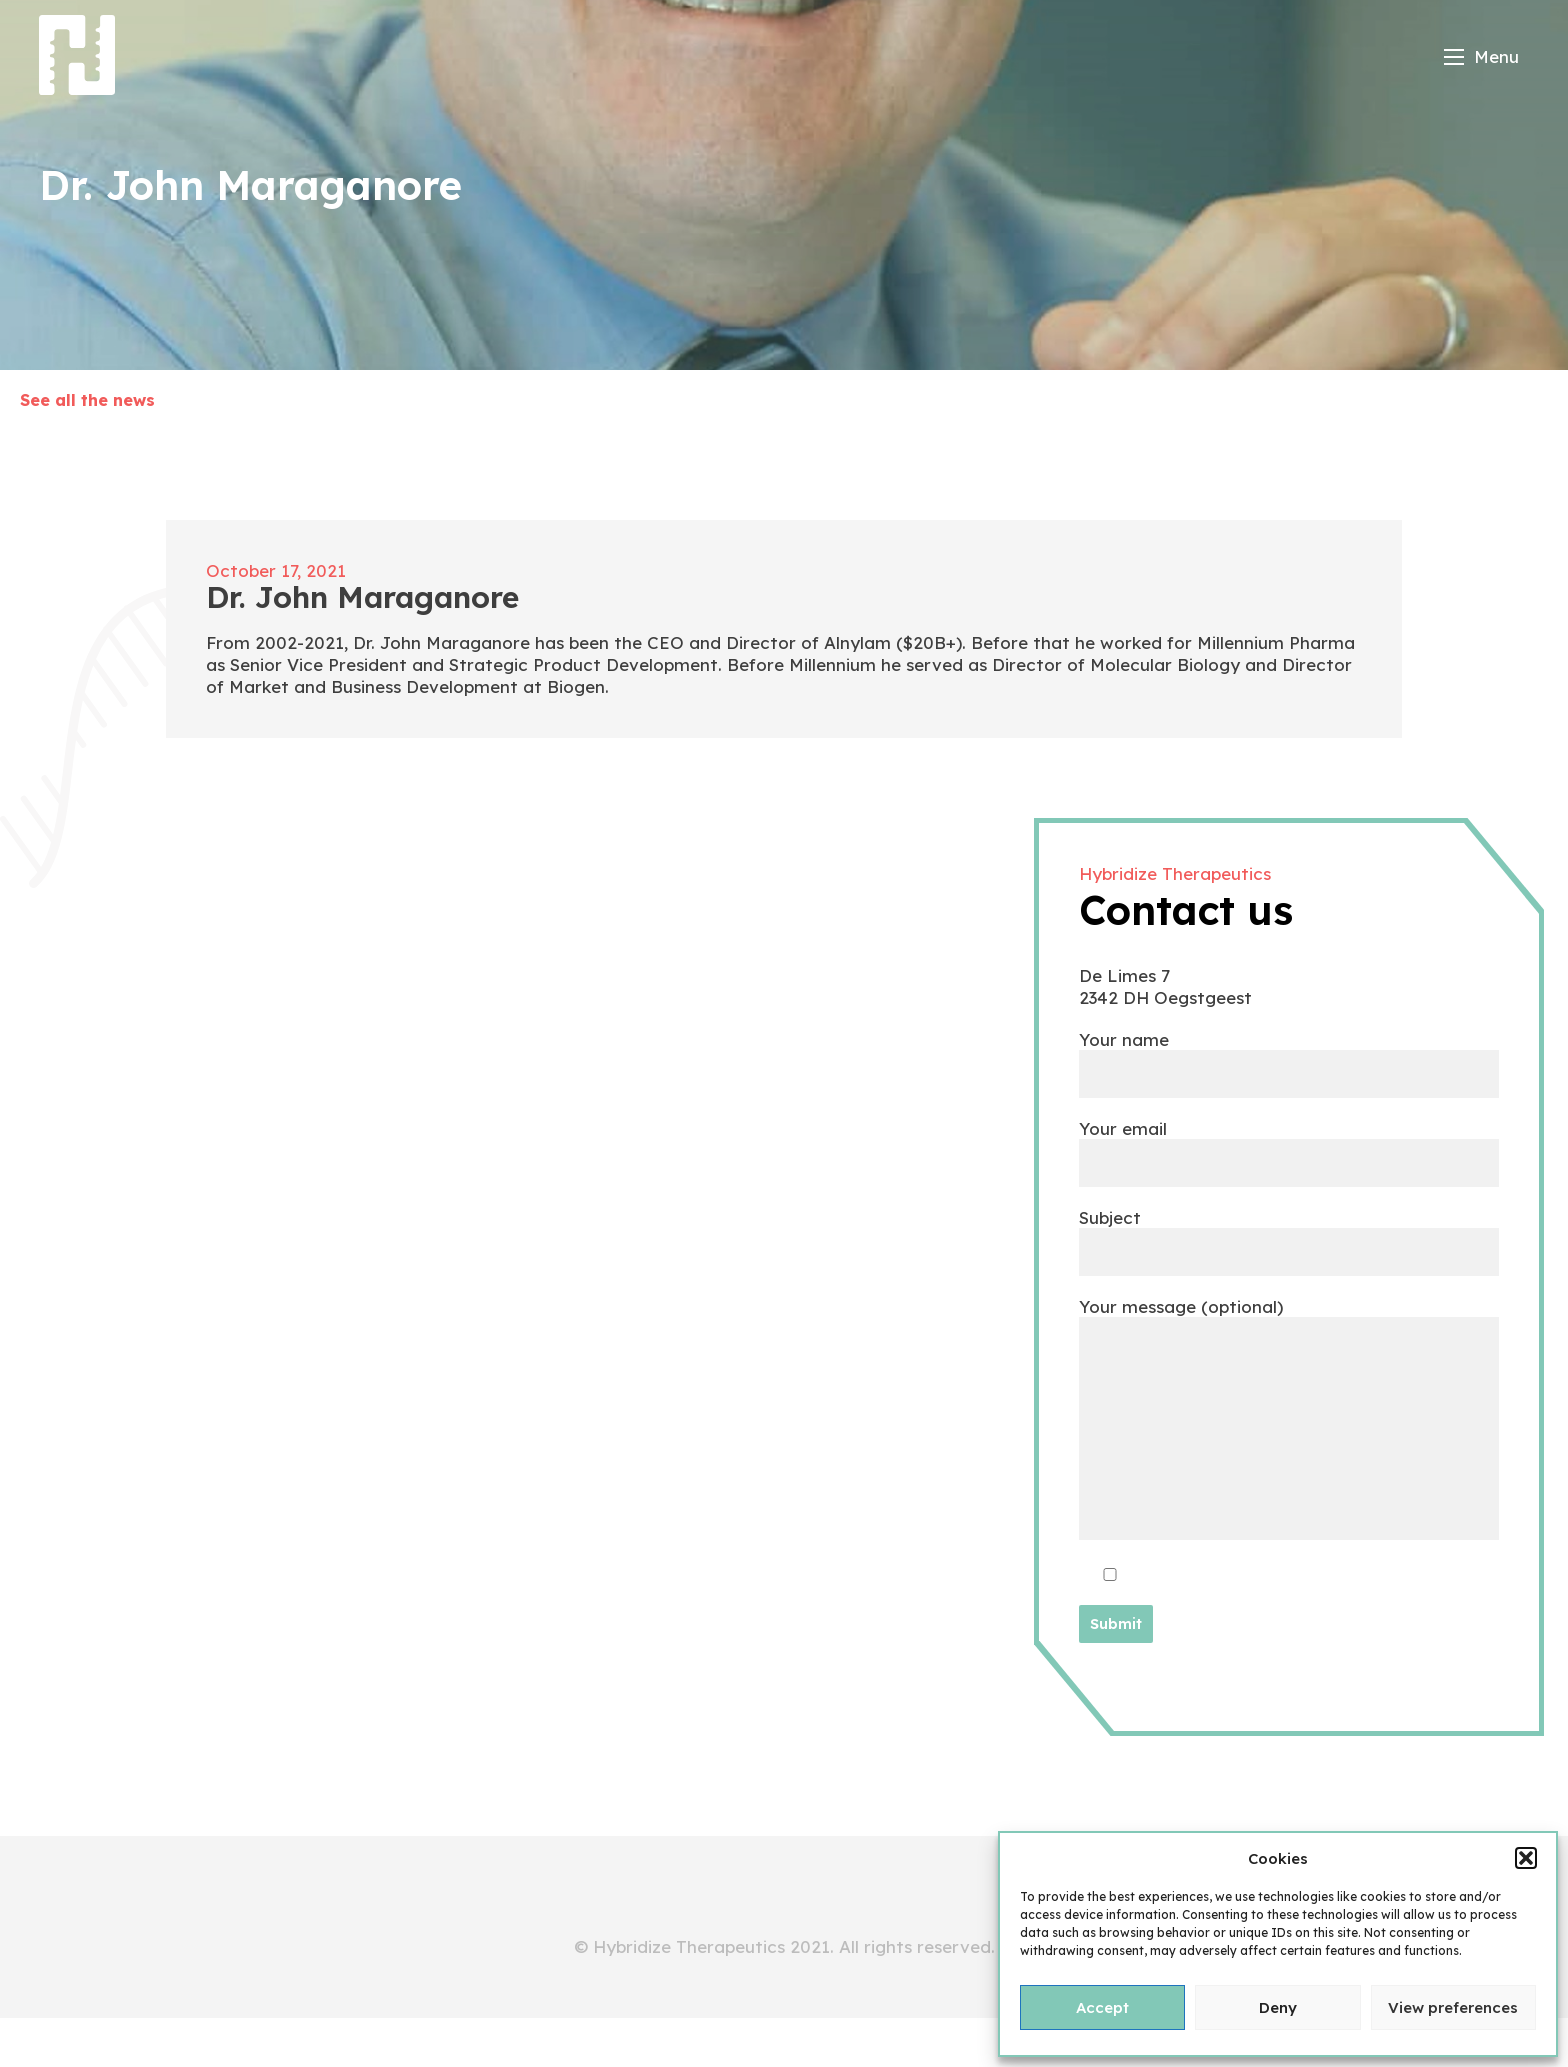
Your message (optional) (1289, 1420)
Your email (1289, 1145)
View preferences (1453, 2007)
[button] (1526, 1858)
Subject (1289, 1234)
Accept (1102, 2007)
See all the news (87, 400)
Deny (1278, 2007)
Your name (1289, 1056)
